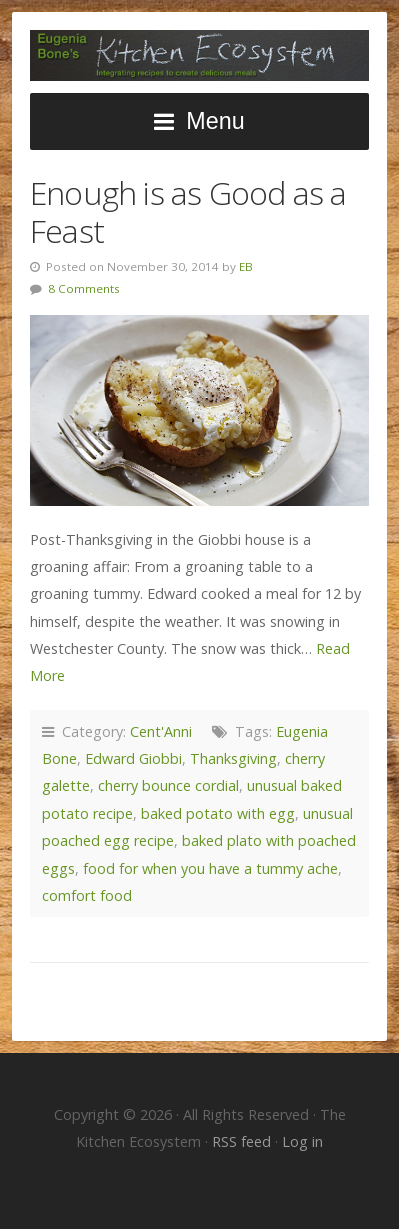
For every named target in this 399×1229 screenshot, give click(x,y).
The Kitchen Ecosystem (199, 55)
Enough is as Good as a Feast (188, 211)
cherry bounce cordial (168, 785)
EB (246, 266)
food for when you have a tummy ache (210, 868)
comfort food (87, 895)
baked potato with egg (218, 813)
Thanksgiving (233, 758)
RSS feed (243, 1141)
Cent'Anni (161, 731)
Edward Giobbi (133, 758)
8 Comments (84, 288)
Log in (302, 1141)
